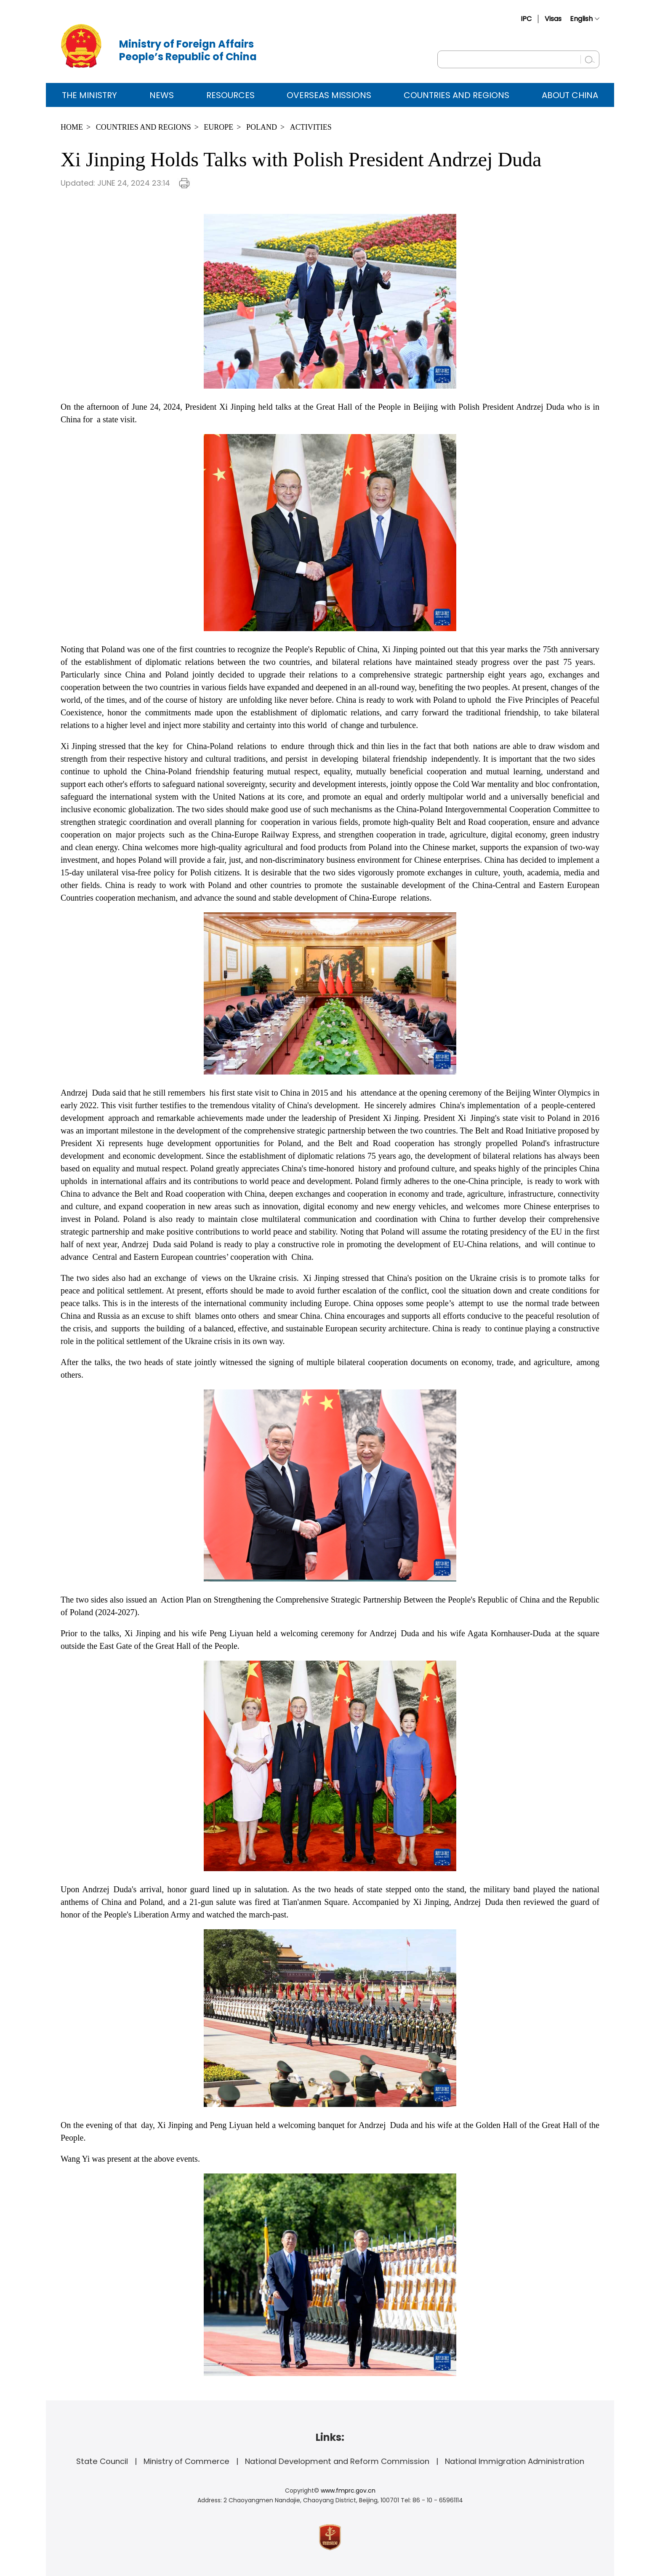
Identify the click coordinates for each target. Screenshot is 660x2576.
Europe (218, 127)
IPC (526, 19)
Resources (230, 95)
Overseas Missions (329, 95)
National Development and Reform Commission (337, 2461)
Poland (261, 127)
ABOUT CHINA (570, 95)
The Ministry (89, 95)
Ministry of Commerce (186, 2461)
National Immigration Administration (514, 2461)
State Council (102, 2461)
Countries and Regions (456, 95)
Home (72, 127)
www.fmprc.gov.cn (348, 2490)
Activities (311, 127)
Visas (553, 19)
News (161, 95)
